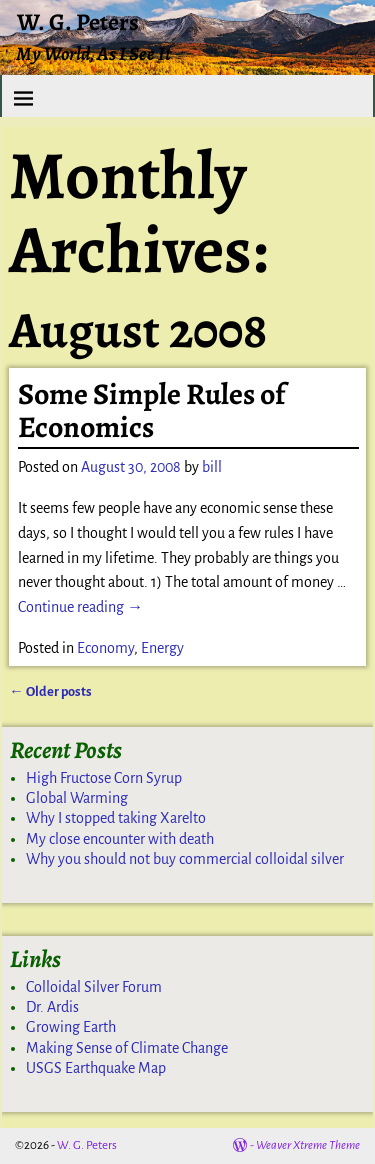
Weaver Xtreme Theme (308, 1145)
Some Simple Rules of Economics (151, 410)
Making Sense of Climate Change (127, 1048)
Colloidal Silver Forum (94, 987)
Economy (105, 648)
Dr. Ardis (52, 1007)
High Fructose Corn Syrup (104, 778)
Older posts (50, 691)
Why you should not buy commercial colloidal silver (185, 859)
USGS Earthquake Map (96, 1068)
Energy (162, 648)
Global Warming (77, 798)
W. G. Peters (78, 22)
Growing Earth (71, 1027)
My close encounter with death (120, 839)
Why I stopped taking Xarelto (116, 818)
